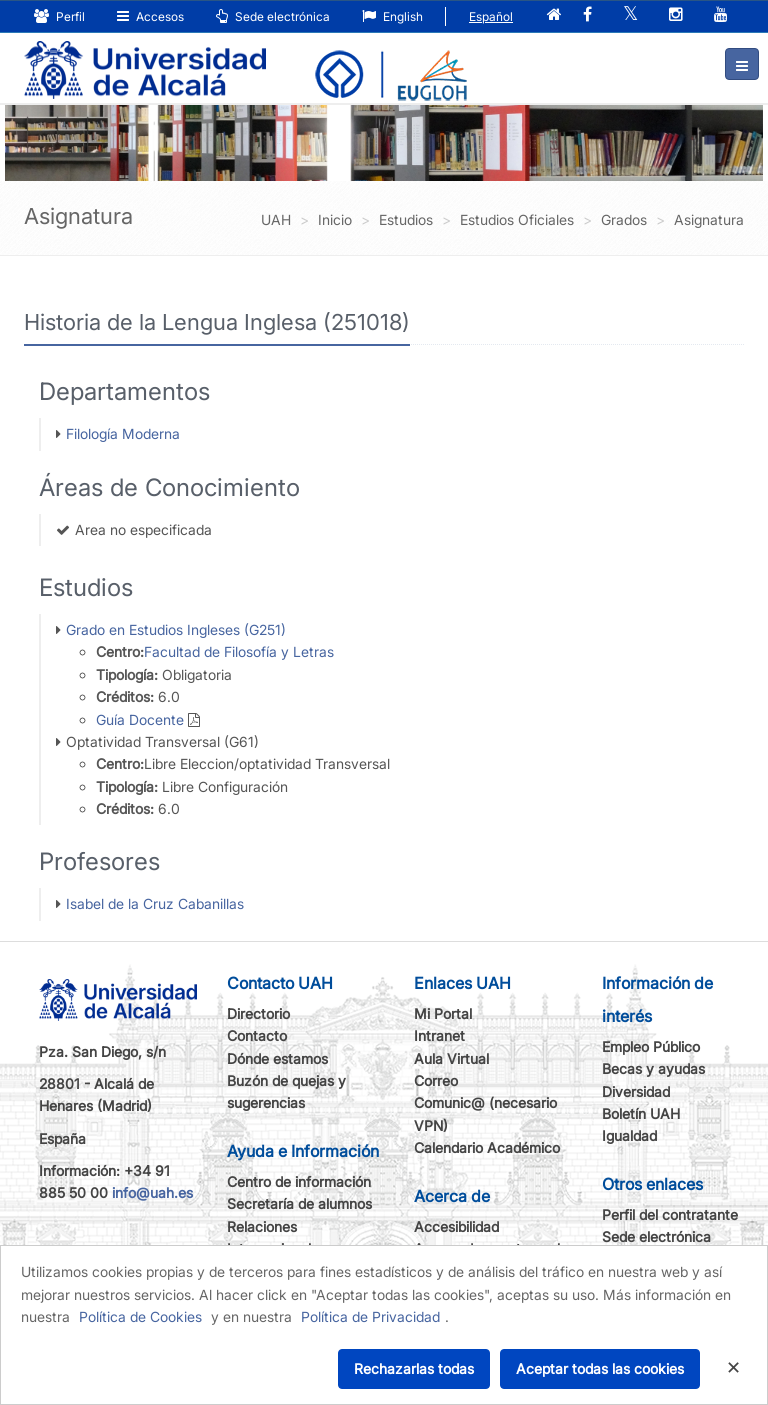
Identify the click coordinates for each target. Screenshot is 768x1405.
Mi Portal (443, 1013)
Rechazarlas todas (414, 1368)
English (392, 16)
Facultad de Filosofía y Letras (239, 651)
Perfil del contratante (670, 1214)
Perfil (59, 16)
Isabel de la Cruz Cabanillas (155, 903)
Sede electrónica (273, 16)
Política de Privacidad (370, 1316)
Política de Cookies (140, 1316)
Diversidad (636, 1091)
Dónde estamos (277, 1058)
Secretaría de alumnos (299, 1203)
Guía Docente (140, 719)
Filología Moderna (123, 433)
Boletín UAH (641, 1113)
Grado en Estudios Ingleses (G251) (176, 629)
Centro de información (299, 1181)
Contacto (257, 1035)
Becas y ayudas (653, 1068)
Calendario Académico (487, 1147)
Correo (436, 1080)
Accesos (150, 16)
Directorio (258, 1013)
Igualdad (629, 1135)
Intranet (439, 1035)
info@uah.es (152, 1192)
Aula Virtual (451, 1058)
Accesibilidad (456, 1226)
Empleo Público (651, 1046)
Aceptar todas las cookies (600, 1368)
